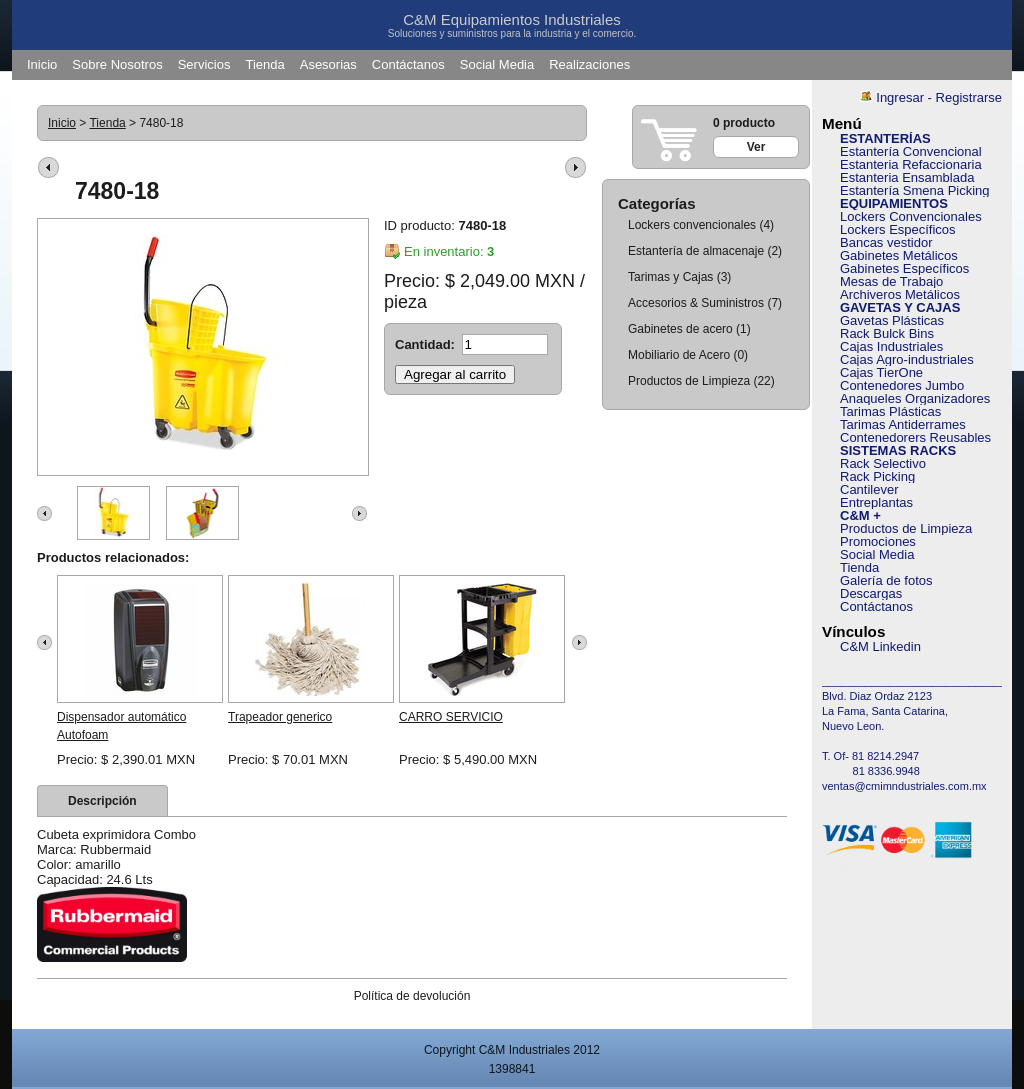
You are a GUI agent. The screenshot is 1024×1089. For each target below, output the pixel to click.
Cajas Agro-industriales (907, 359)
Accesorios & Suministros (696, 303)
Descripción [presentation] (102, 801)
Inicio (42, 64)
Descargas (871, 593)
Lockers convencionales (692, 225)
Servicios (204, 64)
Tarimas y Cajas (672, 277)
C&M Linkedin (880, 646)
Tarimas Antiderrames (903, 424)
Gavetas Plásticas (892, 320)
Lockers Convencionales (911, 216)
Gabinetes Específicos (904, 268)
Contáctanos (408, 64)
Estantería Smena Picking (915, 190)
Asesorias (328, 64)
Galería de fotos (886, 580)
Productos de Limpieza (689, 381)
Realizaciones (589, 64)
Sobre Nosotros (117, 64)
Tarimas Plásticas (890, 411)
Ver (756, 147)
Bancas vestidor (886, 242)
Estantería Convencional (911, 151)
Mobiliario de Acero (679, 355)
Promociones (878, 541)
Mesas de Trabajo (891, 281)
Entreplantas (876, 502)
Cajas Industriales (891, 346)
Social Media (497, 64)
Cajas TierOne (881, 372)
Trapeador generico (280, 717)
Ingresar (900, 97)
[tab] (102, 801)
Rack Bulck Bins (887, 333)
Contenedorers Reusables (915, 437)
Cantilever (869, 489)
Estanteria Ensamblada (907, 177)
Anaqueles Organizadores (915, 398)
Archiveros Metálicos (900, 294)
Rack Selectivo (883, 463)
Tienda (264, 64)
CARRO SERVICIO (451, 717)
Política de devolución (412, 996)
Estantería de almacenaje (696, 251)
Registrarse (969, 97)
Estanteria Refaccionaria (911, 164)
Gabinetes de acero (680, 329)
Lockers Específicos (898, 229)
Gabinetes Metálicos (899, 255)
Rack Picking (877, 476)
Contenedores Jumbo (902, 385)
